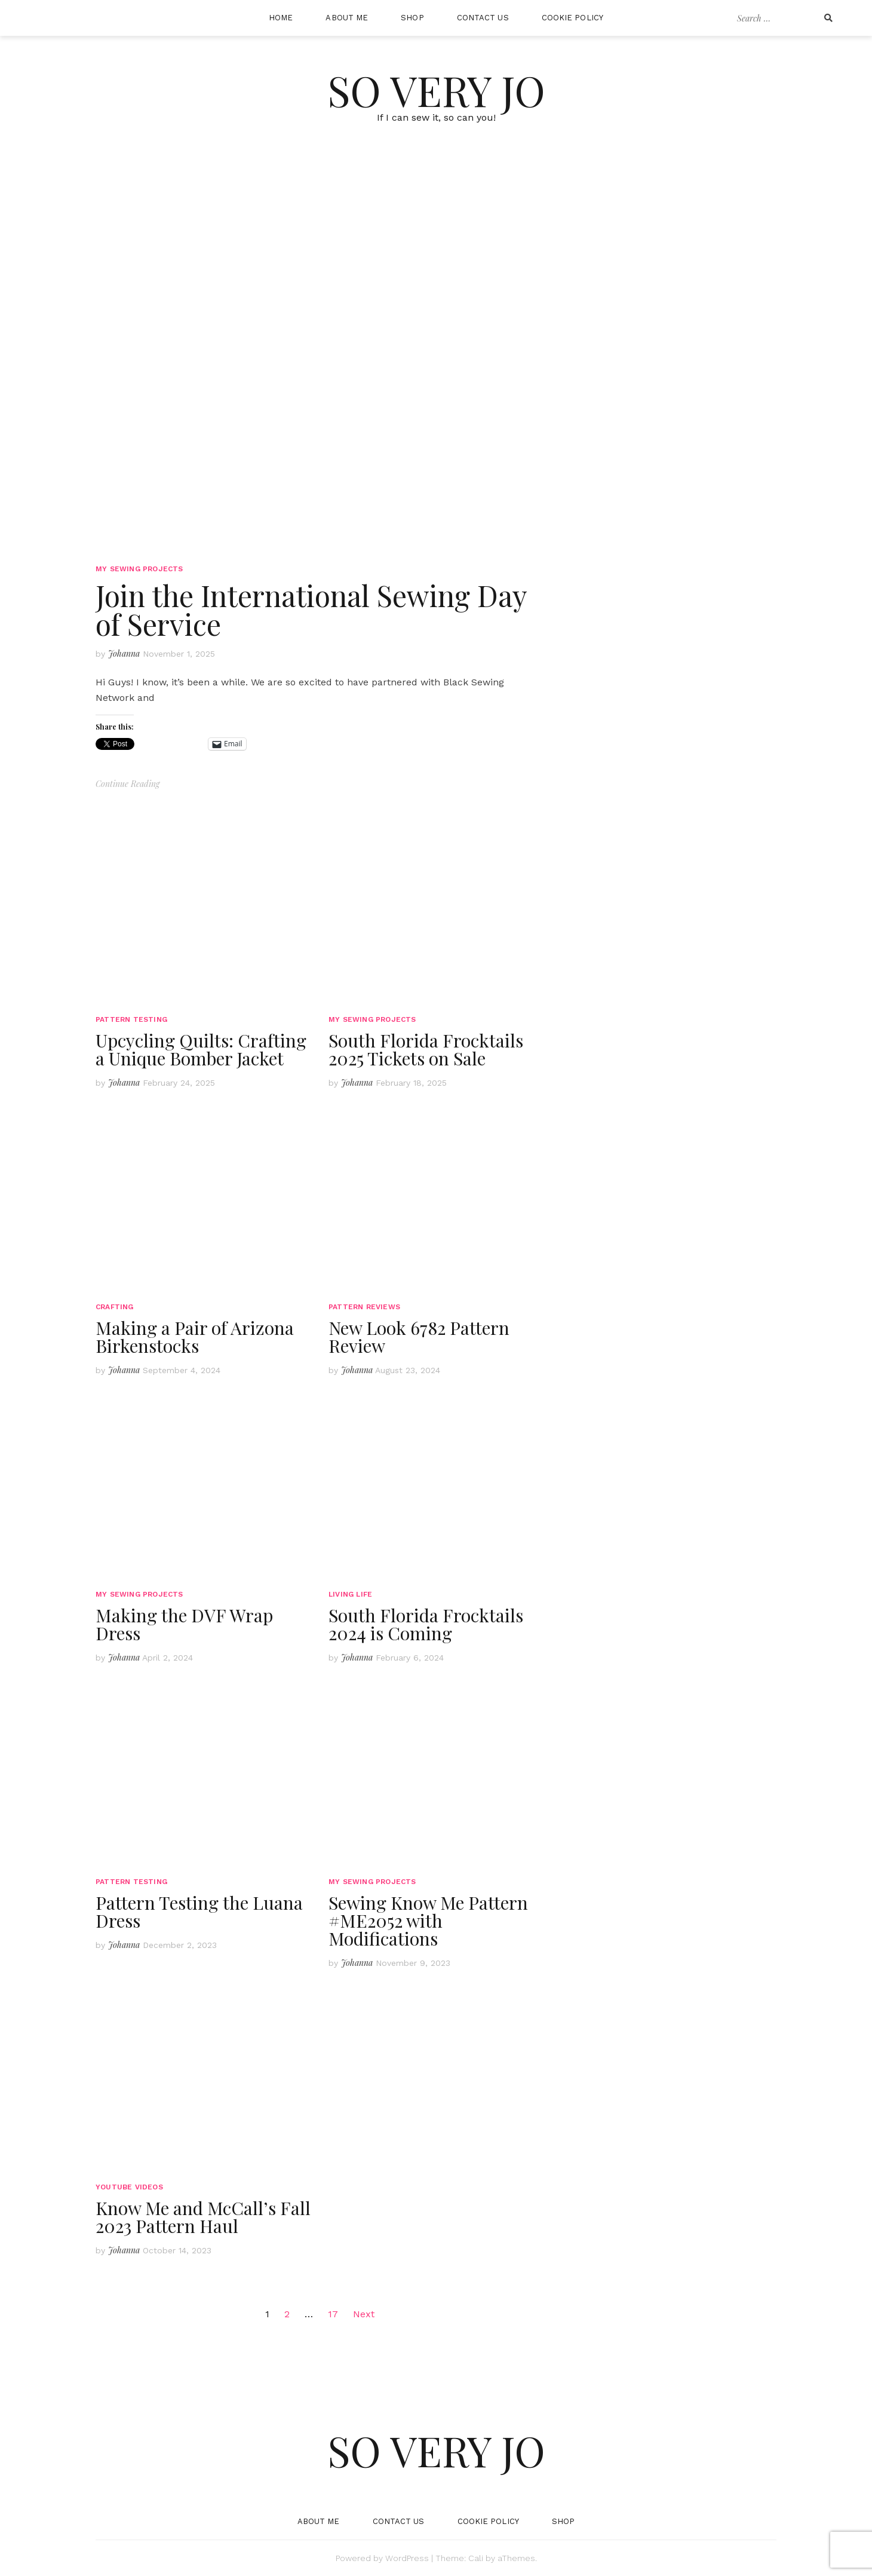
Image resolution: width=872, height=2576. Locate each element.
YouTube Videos (129, 2187)
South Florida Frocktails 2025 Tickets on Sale (425, 1049)
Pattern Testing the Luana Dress (199, 1911)
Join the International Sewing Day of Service (311, 609)
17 (333, 2314)
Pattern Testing (131, 1019)
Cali (475, 2558)
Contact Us (483, 17)
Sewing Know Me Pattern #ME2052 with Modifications (428, 1920)
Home (281, 17)
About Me (347, 17)
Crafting (115, 1307)
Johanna (124, 653)
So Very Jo (436, 90)
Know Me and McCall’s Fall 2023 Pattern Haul (203, 2217)
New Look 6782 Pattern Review (418, 1337)
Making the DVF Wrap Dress (184, 1624)
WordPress (407, 2558)
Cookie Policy (572, 17)
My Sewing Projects (139, 569)
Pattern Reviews (364, 1307)
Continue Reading (127, 783)
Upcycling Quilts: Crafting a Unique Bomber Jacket (201, 1049)
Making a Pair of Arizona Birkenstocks (195, 1337)
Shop (412, 17)
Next (363, 2314)
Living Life (350, 1594)
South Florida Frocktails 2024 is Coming (425, 1624)
